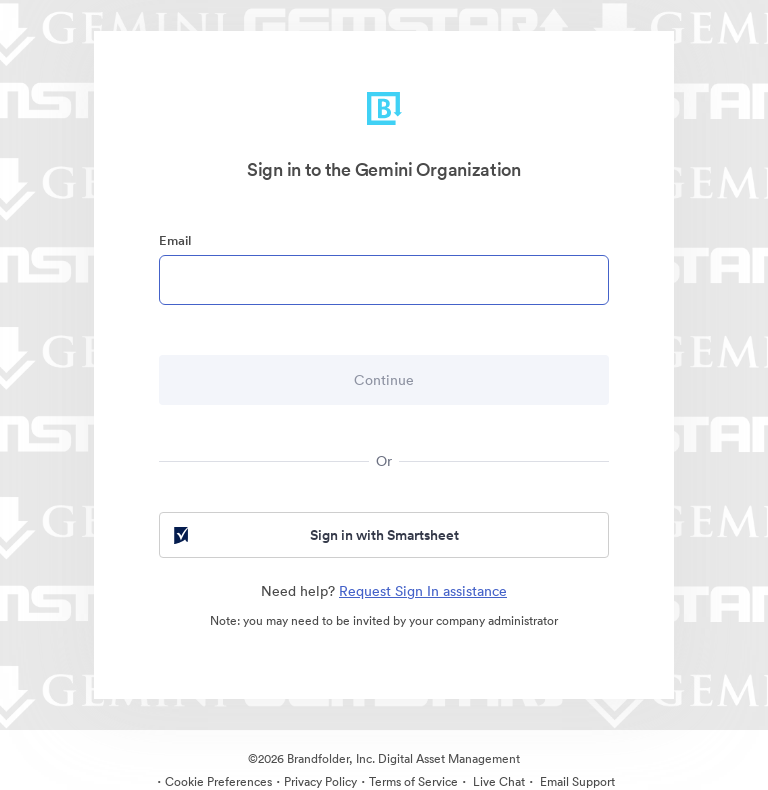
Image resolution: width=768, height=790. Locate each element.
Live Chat (497, 781)
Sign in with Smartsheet (314, 535)
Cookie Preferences (218, 781)
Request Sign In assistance (423, 591)
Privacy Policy (320, 781)
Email (175, 240)
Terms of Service (413, 781)
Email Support (576, 781)
